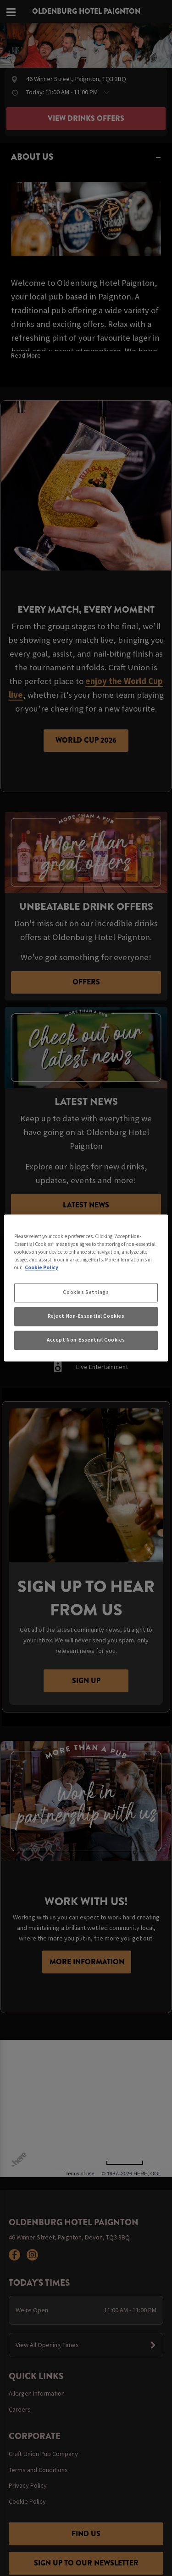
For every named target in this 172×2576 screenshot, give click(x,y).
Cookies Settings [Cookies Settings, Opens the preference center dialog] (86, 1292)
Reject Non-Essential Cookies (86, 1316)
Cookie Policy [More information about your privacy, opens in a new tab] (41, 1268)
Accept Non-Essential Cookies (86, 1340)
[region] (85, 1287)
